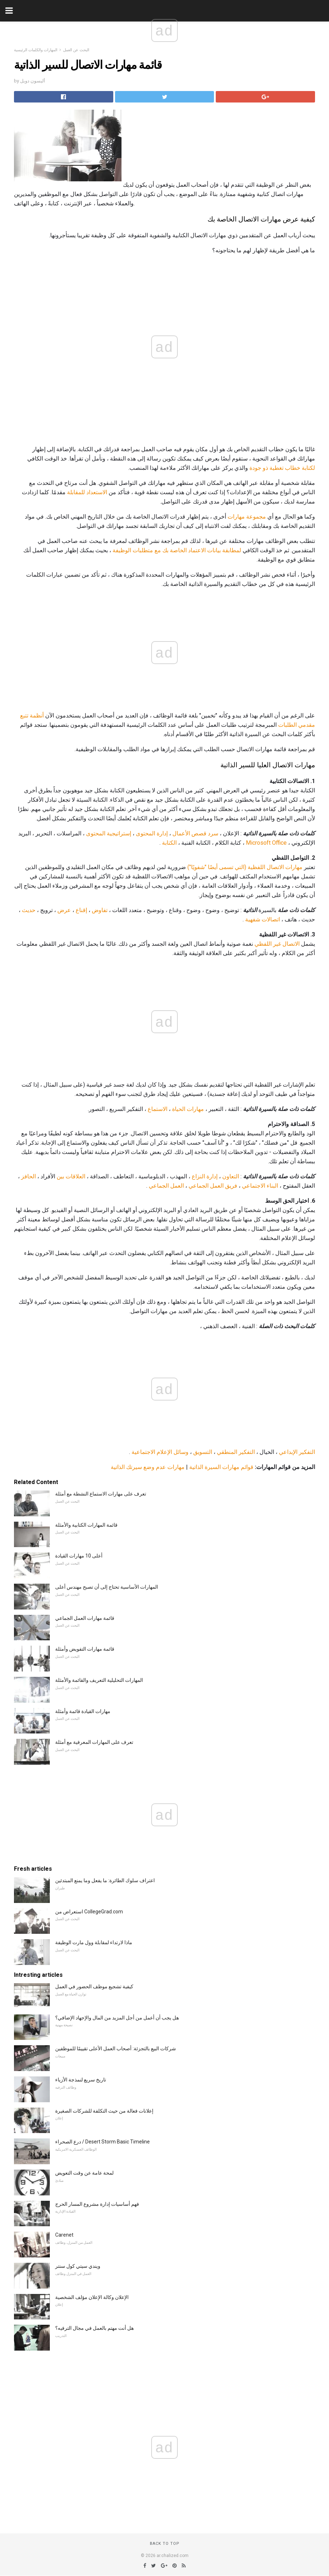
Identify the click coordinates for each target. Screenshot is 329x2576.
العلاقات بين (71, 1176)
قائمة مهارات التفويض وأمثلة (84, 1649)
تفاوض (100, 910)
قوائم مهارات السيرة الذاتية (221, 1467)
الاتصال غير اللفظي (277, 943)
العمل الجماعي (206, 1185)
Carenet (64, 2235)
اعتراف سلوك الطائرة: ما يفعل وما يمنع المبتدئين (105, 1880)
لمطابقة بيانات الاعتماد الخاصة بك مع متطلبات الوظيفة (177, 550)
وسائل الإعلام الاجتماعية (160, 1452)
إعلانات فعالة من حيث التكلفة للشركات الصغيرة (104, 2111)
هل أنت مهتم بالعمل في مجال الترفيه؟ (94, 2328)
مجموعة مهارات (247, 516)
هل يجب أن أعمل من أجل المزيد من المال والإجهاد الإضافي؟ (117, 2018)
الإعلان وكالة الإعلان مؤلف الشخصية (92, 2297)
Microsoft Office (266, 842)
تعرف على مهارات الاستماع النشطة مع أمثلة (100, 1494)
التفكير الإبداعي (297, 1452)
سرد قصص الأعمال (195, 833)
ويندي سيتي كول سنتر (77, 2266)
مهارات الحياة (188, 1109)
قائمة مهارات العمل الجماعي (84, 1618)
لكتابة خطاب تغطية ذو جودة (282, 467)
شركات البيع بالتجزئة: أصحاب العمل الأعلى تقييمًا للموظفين (115, 2048)
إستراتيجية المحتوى (108, 833)
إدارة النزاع (205, 1176)
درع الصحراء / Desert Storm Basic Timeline (102, 2142)
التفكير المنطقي (236, 1452)
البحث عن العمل (76, 50)
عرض (64, 910)
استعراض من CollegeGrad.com (89, 1911)
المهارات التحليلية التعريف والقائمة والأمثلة (99, 1680)
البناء (272, 1185)
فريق (231, 1185)
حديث (28, 910)
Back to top (165, 2543)
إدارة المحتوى (152, 833)
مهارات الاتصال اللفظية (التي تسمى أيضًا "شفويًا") (244, 867)
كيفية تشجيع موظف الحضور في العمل (94, 1986)
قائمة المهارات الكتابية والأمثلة (86, 1525)
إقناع (81, 910)
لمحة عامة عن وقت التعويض (84, 2173)
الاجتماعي (253, 1185)
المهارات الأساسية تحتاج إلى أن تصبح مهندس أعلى (106, 1587)
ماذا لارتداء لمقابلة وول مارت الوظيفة (93, 1942)
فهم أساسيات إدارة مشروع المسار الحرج (97, 2204)
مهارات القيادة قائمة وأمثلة (82, 1711)
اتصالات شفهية (262, 919)
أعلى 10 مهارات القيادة (78, 1556)
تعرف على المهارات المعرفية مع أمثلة (94, 1742)
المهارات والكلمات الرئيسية (35, 50)
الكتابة (169, 842)
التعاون (230, 1176)
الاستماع (157, 1109)
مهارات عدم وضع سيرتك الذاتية (148, 1467)
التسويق (202, 1452)
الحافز (28, 1176)
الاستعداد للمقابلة (87, 492)
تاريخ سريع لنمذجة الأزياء (80, 2080)
